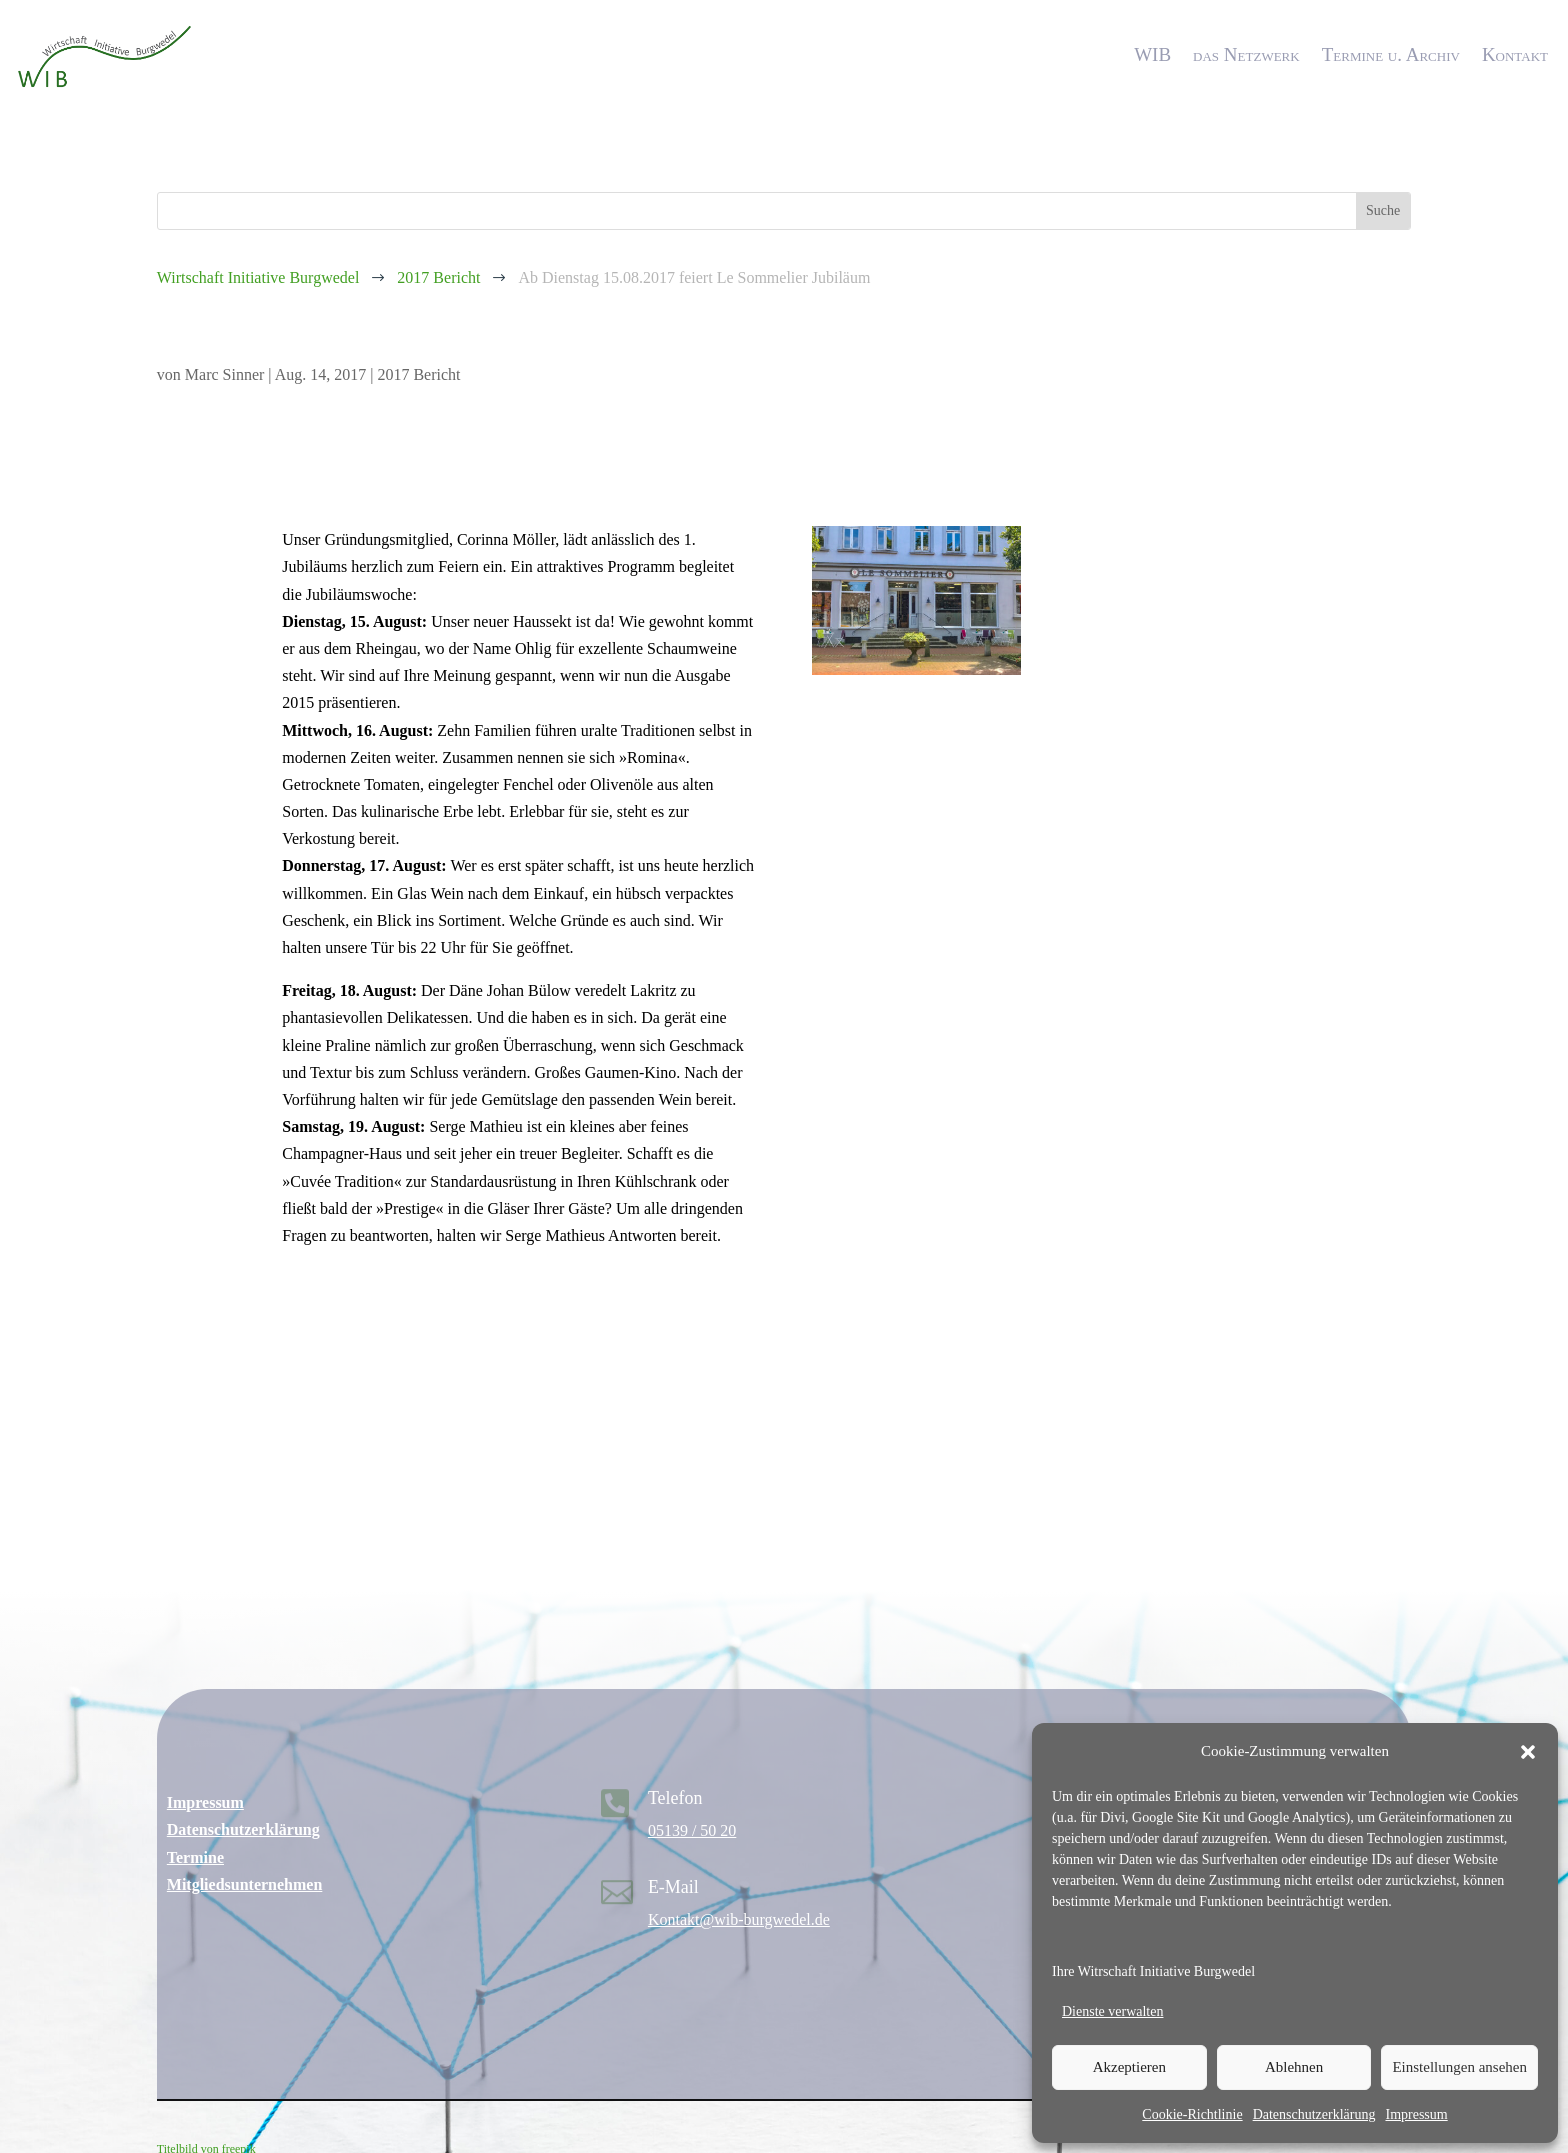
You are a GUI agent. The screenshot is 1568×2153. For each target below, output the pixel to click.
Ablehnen (1294, 2067)
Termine (195, 1857)
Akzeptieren (1129, 2067)
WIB (1152, 54)
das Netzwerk (1246, 54)
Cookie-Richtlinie (1192, 2114)
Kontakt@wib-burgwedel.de (739, 1919)
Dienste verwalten (1112, 2011)
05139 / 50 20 (692, 1830)
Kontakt (1515, 54)
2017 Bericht (418, 374)
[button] (1528, 1752)
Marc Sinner (225, 374)
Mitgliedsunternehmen (245, 1884)
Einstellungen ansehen (1459, 2067)
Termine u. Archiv (1391, 54)
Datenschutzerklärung (1314, 2114)
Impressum (1416, 2114)
